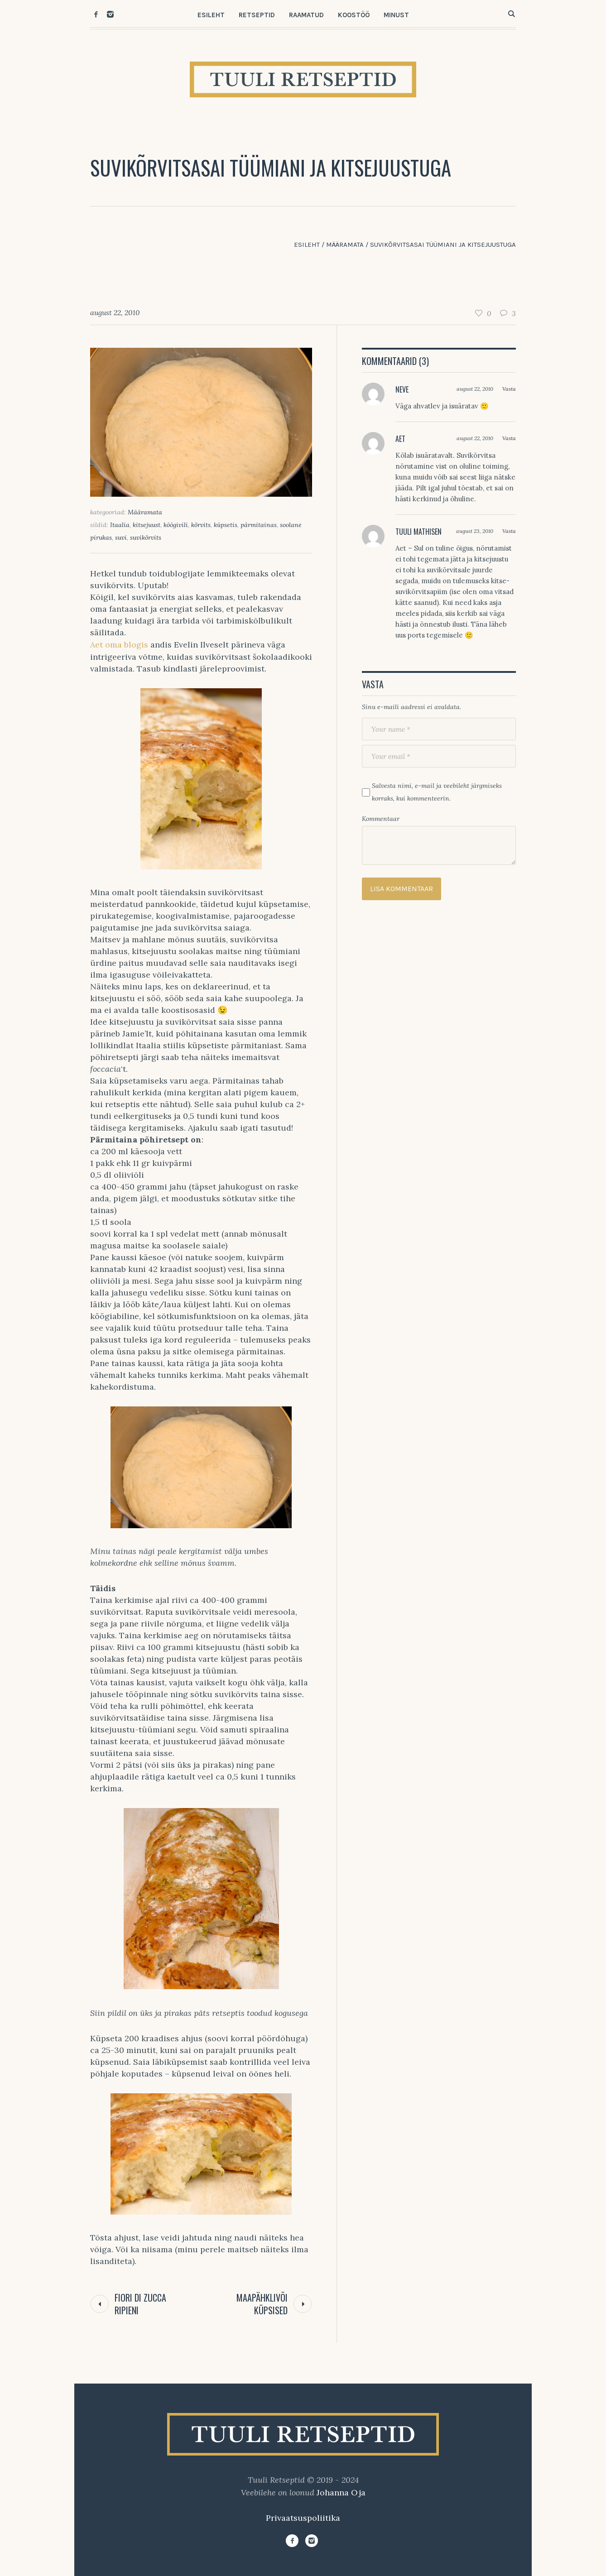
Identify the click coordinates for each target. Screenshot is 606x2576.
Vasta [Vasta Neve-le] (509, 388)
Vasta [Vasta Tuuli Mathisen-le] (509, 531)
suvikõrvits (145, 537)
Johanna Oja (341, 2492)
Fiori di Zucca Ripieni (140, 2304)
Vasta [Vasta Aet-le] (509, 438)
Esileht (307, 244)
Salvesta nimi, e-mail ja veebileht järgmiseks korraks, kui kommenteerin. (437, 792)
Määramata (345, 244)
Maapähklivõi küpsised (262, 2304)
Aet (400, 438)
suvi (121, 537)
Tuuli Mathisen (418, 531)
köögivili (176, 525)
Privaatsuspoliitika (303, 2518)
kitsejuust (146, 525)
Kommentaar (380, 819)
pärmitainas (258, 525)
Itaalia (120, 525)
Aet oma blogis (119, 644)
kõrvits (201, 525)
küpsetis (225, 525)
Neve (402, 389)
